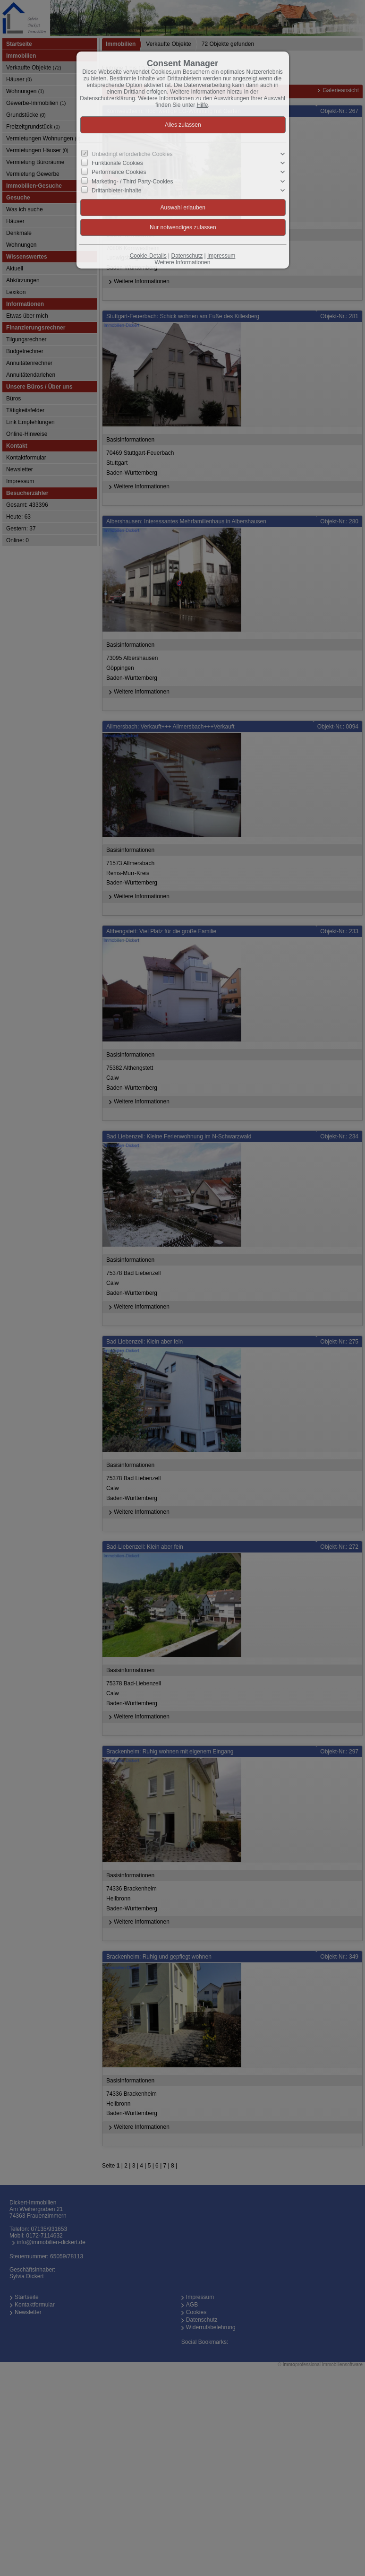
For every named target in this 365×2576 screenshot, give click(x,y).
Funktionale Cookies (117, 163)
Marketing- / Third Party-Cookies (132, 181)
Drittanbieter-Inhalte (116, 190)
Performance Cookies (119, 172)
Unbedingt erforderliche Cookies (132, 154)
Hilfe (202, 105)
